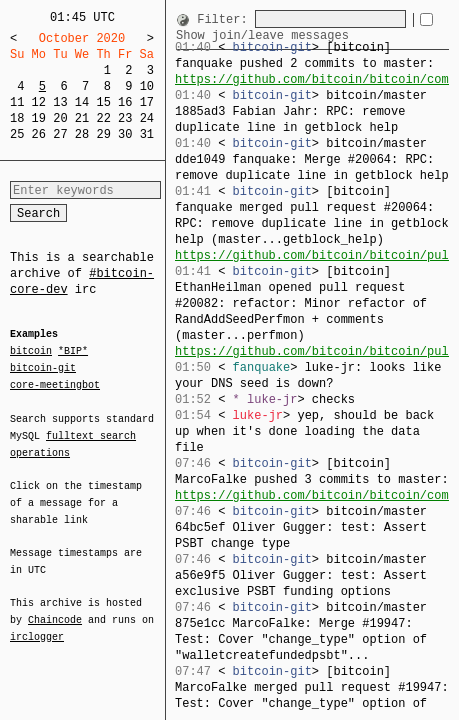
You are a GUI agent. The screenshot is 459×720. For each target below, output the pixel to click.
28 (82, 134)
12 (39, 102)
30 (125, 134)
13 (60, 102)
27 (60, 134)
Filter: (226, 19)
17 (147, 102)
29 (103, 134)
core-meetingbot (55, 384)
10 (147, 86)
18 (17, 118)
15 (103, 102)
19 (39, 118)
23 (125, 118)
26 (39, 134)
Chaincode (55, 608)
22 (103, 118)
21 (82, 118)
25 (17, 134)
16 (125, 102)
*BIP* (73, 352)
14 (82, 102)
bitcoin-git (43, 368)
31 (147, 134)
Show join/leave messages (289, 35)
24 (147, 118)
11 (17, 102)
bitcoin (31, 352)
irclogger (37, 624)
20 (60, 118)
